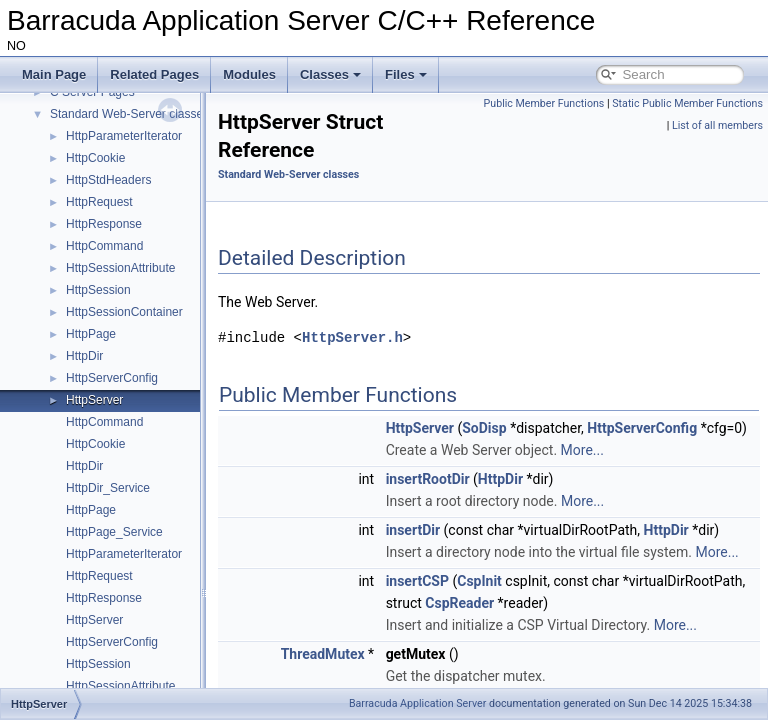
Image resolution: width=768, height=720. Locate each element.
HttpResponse (104, 224)
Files (406, 74)
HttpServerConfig (112, 378)
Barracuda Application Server (417, 703)
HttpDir (84, 356)
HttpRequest (99, 202)
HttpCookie (95, 158)
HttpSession (98, 290)
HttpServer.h (402, 337)
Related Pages (154, 74)
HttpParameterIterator (124, 136)
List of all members (717, 125)
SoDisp (534, 428)
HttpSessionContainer (124, 312)
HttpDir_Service (108, 488)
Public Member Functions (697, 103)
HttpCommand (104, 246)
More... (632, 472)
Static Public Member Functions (588, 125)
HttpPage (91, 334)
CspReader (635, 669)
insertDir (463, 552)
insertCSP (467, 647)
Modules (249, 74)
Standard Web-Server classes (129, 114)
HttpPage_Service (114, 532)
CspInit (529, 647)
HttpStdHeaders (108, 180)
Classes (330, 74)
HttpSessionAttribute (120, 268)
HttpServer (94, 400)
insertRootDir (478, 501)
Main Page (54, 74)
